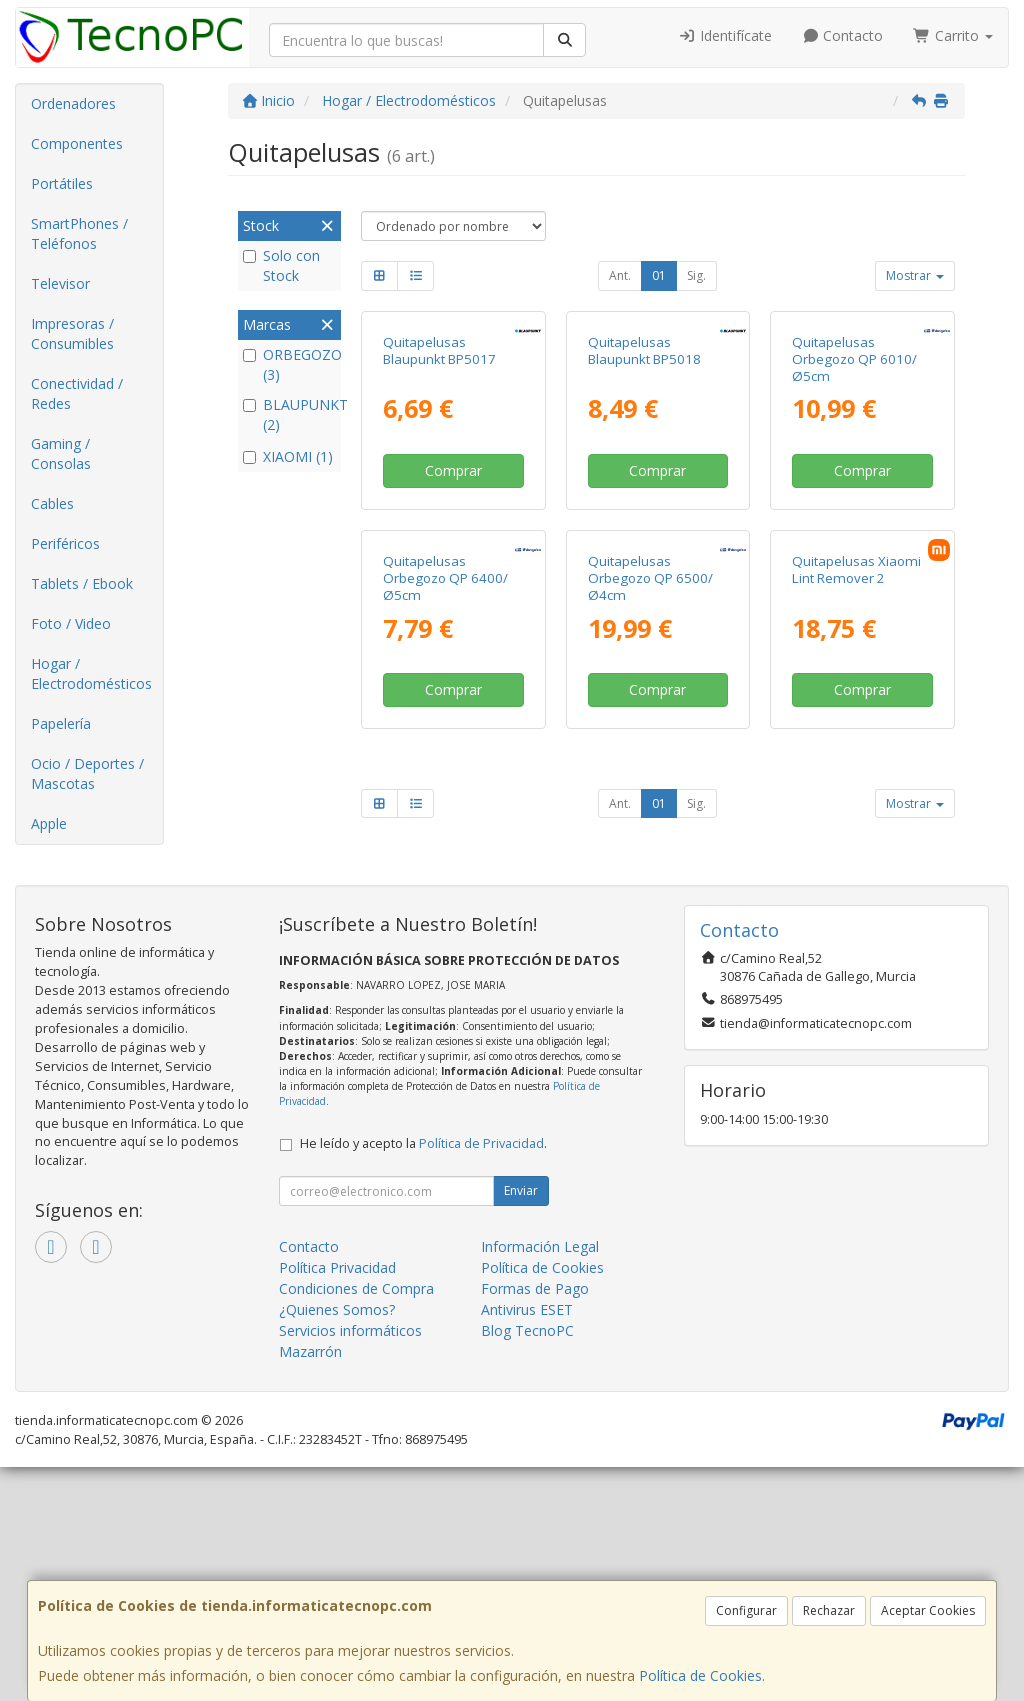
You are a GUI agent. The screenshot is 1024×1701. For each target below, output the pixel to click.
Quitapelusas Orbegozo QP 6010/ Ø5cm (854, 496)
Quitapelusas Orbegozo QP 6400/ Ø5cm (445, 853)
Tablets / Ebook (82, 583)
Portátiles (62, 183)
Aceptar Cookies (928, 1610)
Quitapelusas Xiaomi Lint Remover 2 (856, 844)
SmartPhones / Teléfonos (79, 233)
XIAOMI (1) (288, 456)
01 (659, 275)
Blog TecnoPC (527, 1564)
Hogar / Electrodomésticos (91, 673)
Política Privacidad (337, 1501)
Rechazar (829, 1610)
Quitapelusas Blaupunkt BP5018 (644, 487)
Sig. (696, 275)
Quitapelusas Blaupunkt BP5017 (439, 487)
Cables (52, 503)
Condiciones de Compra (356, 1522)
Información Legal (540, 1480)
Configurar (746, 1610)
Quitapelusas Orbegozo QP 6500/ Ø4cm (650, 853)
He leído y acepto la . (423, 1377)
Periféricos (65, 543)
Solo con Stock (281, 265)
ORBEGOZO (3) (289, 364)
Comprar (453, 608)
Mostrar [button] (915, 275)
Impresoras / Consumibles (72, 333)
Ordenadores (73, 103)
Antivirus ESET (527, 1543)
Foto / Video (71, 623)
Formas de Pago (535, 1522)
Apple (49, 823)
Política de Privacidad (481, 1377)
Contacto (843, 35)
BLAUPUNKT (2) (289, 414)
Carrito (953, 35)
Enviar (521, 1424)
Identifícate (725, 35)
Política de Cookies (700, 1675)
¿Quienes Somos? (337, 1543)
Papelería (61, 723)
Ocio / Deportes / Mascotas (87, 773)
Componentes (77, 143)
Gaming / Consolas (61, 453)
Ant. (620, 275)
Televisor (60, 283)
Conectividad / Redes (77, 393)
